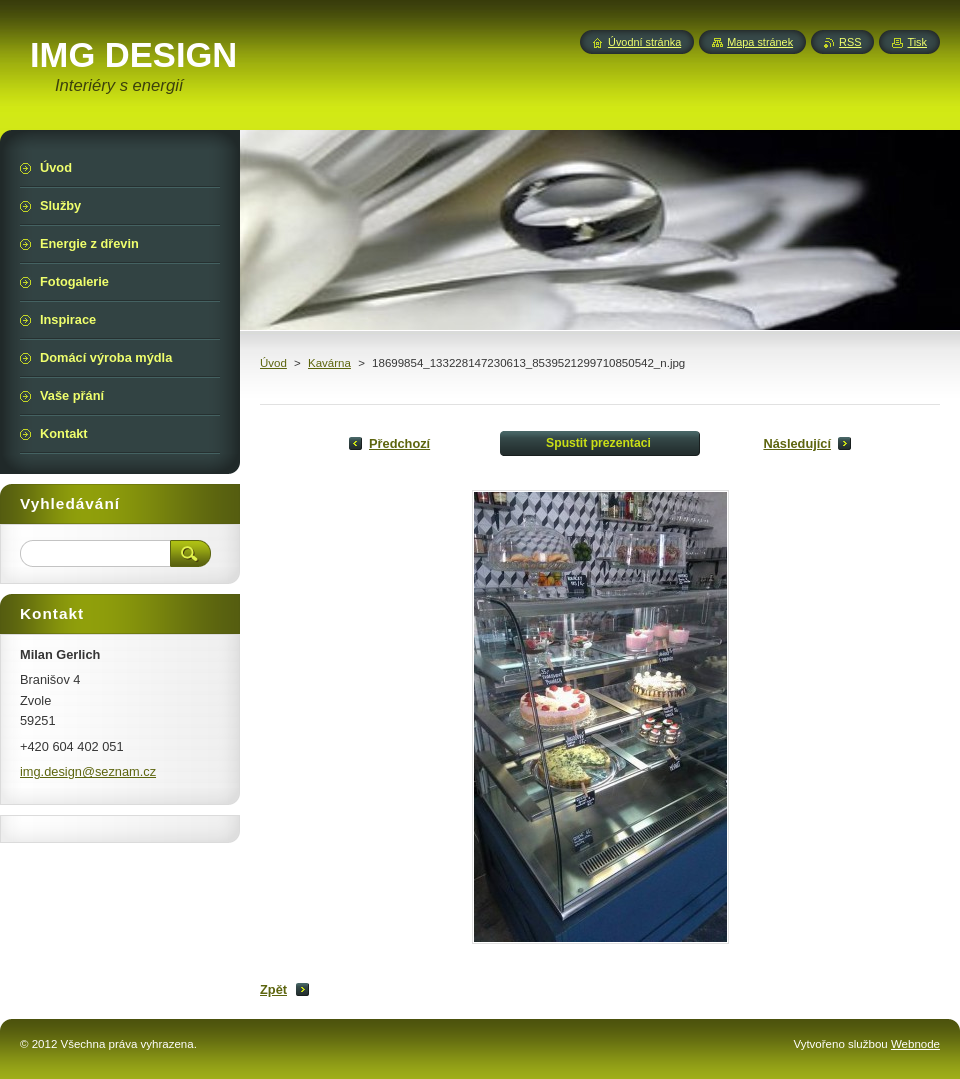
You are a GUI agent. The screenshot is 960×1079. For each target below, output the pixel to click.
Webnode (915, 1044)
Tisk (917, 42)
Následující (797, 443)
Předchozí (399, 443)
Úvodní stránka (644, 42)
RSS (850, 42)
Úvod (273, 363)
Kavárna (329, 363)
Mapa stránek (760, 42)
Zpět (273, 989)
